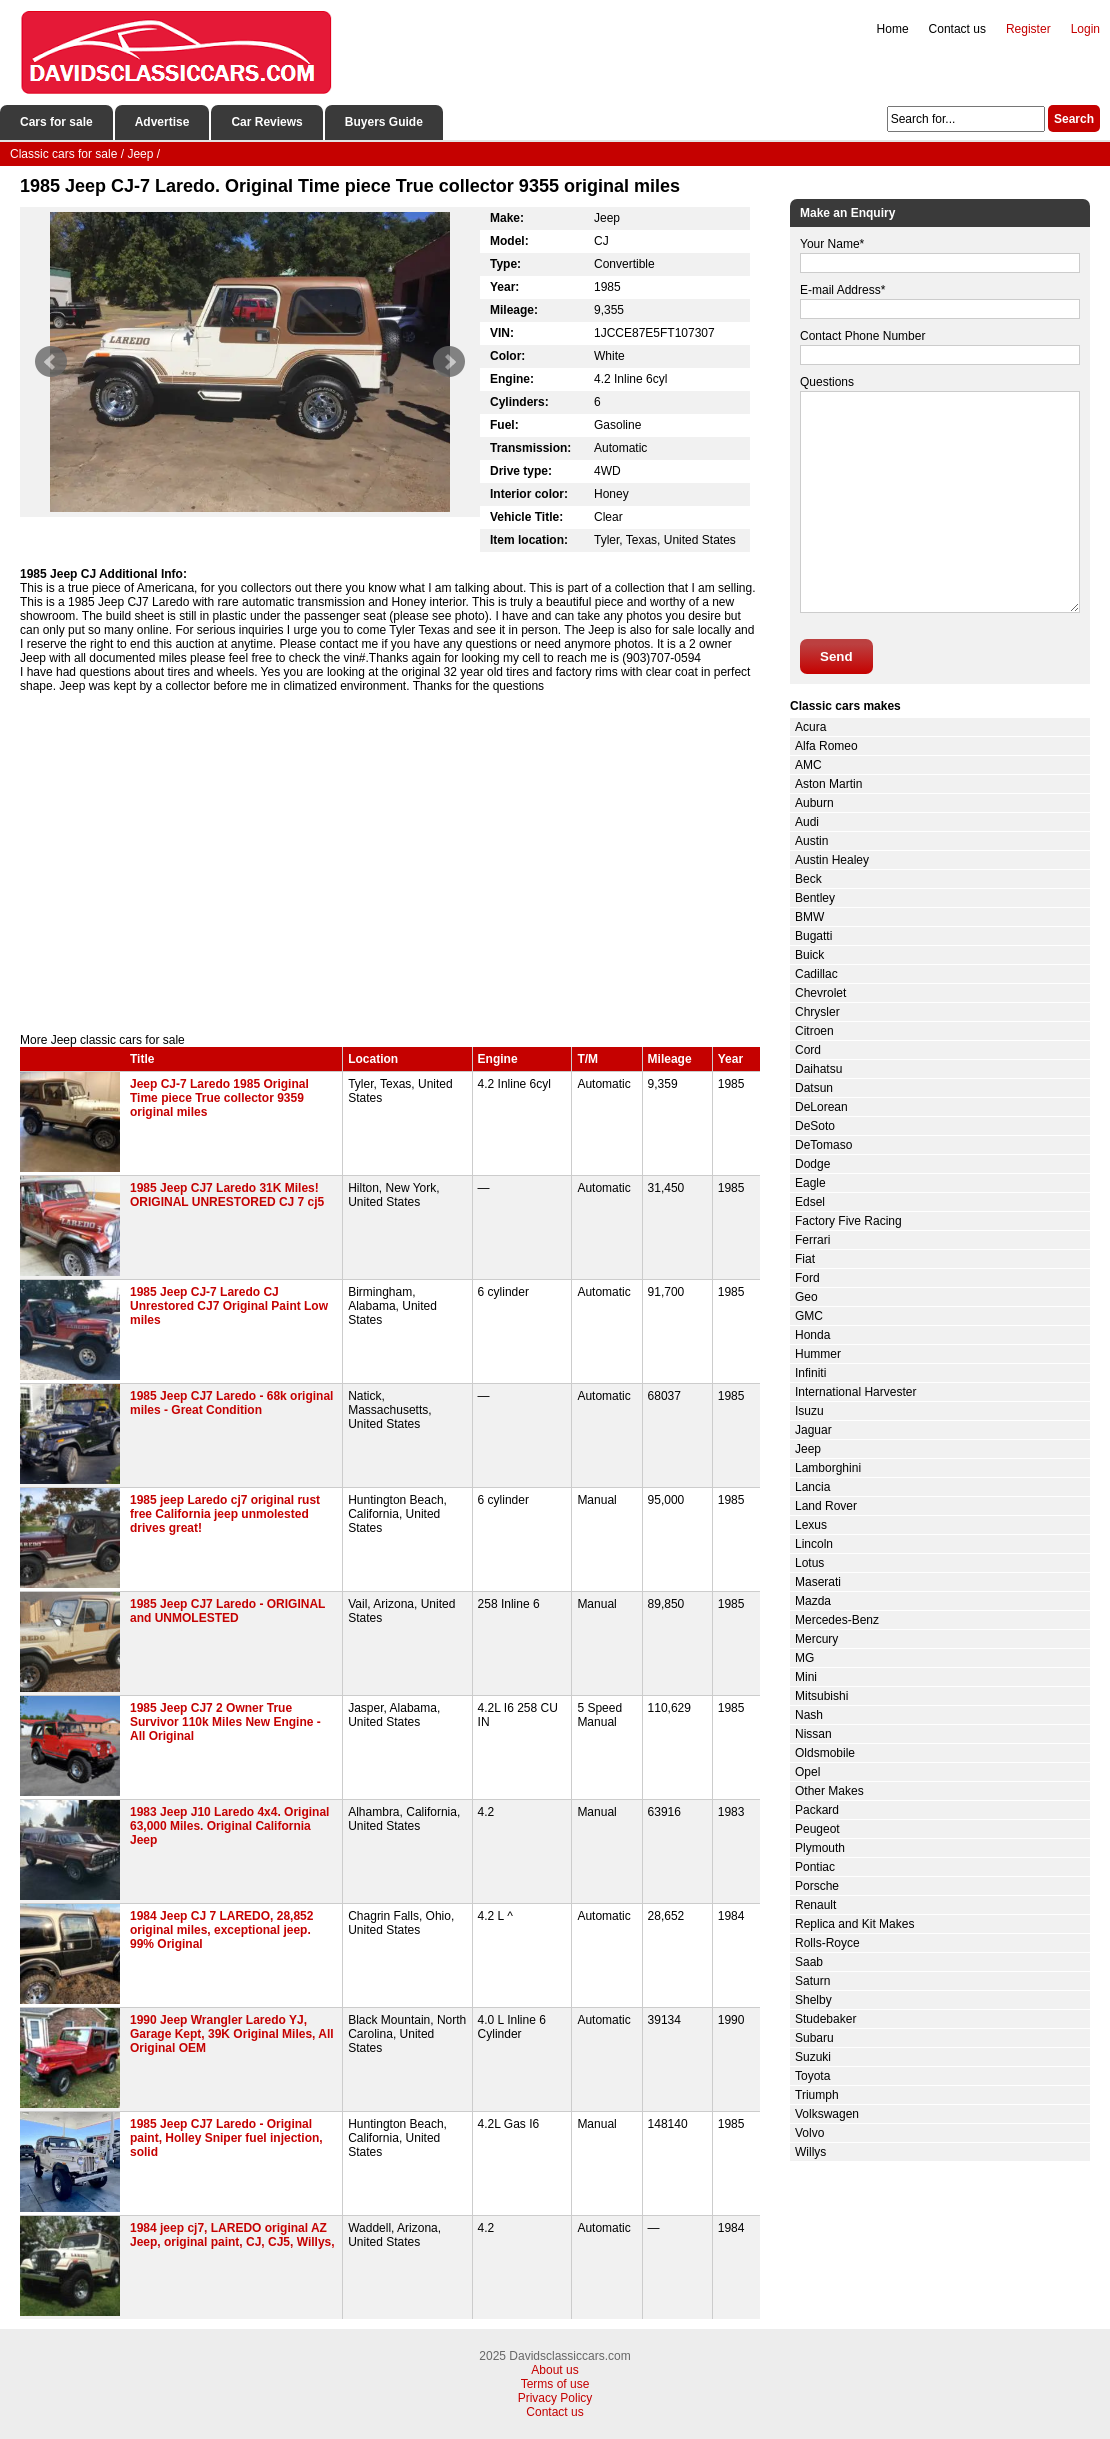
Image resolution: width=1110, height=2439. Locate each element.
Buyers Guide (384, 122)
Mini (806, 1677)
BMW (809, 917)
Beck (808, 879)
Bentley (815, 898)
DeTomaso (823, 1145)
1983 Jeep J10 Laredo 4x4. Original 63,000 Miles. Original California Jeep (229, 1826)
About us (554, 2370)
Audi (807, 822)
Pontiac (815, 1867)
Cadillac (816, 974)
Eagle (810, 1183)
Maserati (818, 1582)
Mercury (816, 1639)
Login (1085, 29)
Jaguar (813, 1430)
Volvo (809, 2133)
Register (1028, 29)
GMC (809, 1316)
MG (804, 1658)
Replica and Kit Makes (854, 1924)
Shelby (813, 2000)
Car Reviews (266, 122)
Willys (810, 2152)
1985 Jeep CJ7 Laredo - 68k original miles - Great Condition (231, 1403)
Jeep (808, 1449)
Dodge (812, 1164)
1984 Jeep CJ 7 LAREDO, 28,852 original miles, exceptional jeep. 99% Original (221, 1930)
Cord (808, 1050)
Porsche (817, 1886)
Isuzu (809, 1411)
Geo (806, 1297)
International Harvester (855, 1392)
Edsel (810, 1202)
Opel (807, 1772)
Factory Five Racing (848, 1221)
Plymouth (820, 1848)
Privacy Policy (555, 2398)
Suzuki (813, 2057)
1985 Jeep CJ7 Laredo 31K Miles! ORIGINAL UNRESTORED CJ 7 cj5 (227, 1195)
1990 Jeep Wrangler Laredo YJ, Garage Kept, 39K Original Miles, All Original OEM (232, 2034)
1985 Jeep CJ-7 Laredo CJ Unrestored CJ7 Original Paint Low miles (229, 1306)
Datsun (814, 1088)
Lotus (809, 1563)
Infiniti (810, 1373)
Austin (811, 841)
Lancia (812, 1487)
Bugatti (813, 936)
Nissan (813, 1734)
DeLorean (821, 1107)
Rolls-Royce (827, 1943)
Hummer (818, 1354)
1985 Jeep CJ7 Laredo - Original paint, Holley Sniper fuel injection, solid (226, 2138)
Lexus (811, 1525)
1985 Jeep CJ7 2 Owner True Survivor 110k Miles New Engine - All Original (225, 1722)
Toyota (812, 2076)
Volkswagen (827, 2114)
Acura (810, 727)
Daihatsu (818, 1069)
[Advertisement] (390, 863)
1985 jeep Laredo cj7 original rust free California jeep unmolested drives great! (225, 1514)
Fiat (805, 1259)
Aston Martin (828, 784)
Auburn (814, 803)
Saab (809, 1962)
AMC (808, 765)
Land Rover (826, 1506)
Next (449, 362)
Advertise (162, 122)
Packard (817, 1810)
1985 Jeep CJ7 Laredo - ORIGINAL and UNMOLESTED (227, 1611)
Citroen (814, 1031)
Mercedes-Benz (837, 1620)
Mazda (813, 1601)
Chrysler (817, 1012)
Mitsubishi (821, 1696)
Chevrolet (820, 993)
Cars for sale (56, 122)
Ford (807, 1278)
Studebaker (825, 2019)
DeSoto (815, 1126)
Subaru (814, 2038)
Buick (809, 955)
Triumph (817, 2095)
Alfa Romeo (826, 746)
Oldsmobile (825, 1753)
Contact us (957, 29)
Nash (809, 1715)
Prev (51, 362)
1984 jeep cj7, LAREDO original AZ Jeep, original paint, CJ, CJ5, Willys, (232, 2235)
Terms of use (555, 2384)
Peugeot (817, 1829)
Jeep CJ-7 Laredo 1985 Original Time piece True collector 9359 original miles (219, 1098)
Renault (815, 1905)
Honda (812, 1335)
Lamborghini (828, 1468)
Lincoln (814, 1544)
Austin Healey (832, 860)
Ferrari (812, 1240)
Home (893, 29)
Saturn (812, 1981)
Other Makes (829, 1791)
